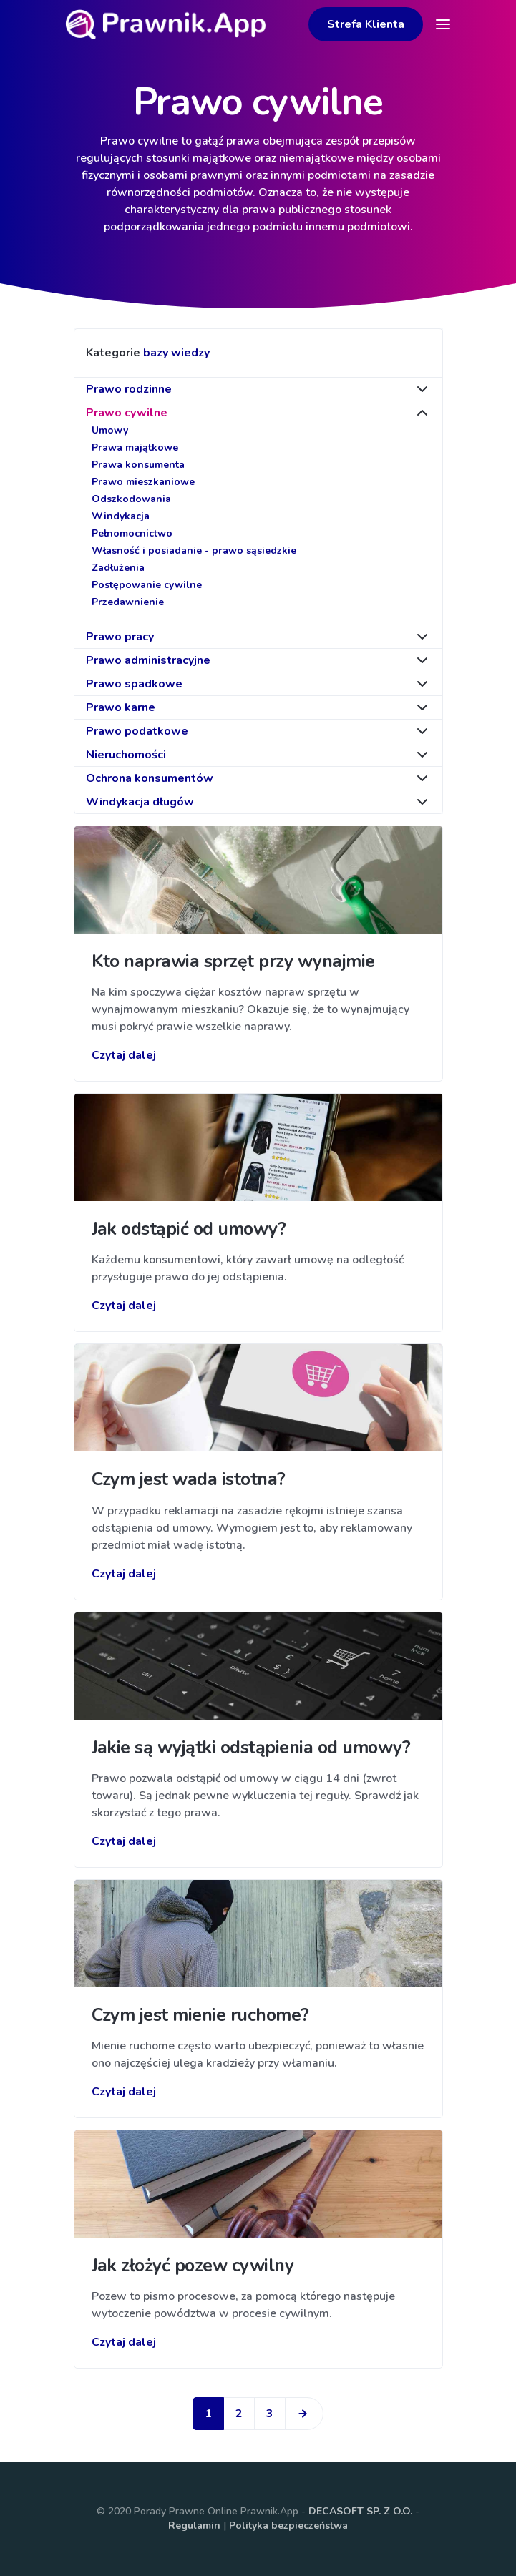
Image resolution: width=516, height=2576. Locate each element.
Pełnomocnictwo (132, 533)
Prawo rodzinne (129, 389)
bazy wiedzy (176, 353)
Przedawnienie (128, 602)
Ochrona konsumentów (149, 778)
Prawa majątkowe (135, 447)
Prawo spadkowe (134, 684)
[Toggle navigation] (443, 24)
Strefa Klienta (365, 24)
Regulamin (194, 2525)
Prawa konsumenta (138, 464)
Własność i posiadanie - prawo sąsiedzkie (194, 550)
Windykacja (121, 516)
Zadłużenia (118, 567)
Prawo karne (120, 707)
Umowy (110, 430)
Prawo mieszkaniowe (143, 482)
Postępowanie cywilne (147, 585)
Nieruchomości (126, 755)
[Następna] (304, 2413)
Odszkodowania (131, 499)
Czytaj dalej (124, 1055)
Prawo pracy (120, 637)
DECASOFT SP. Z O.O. (360, 2511)
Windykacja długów (140, 802)
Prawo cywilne (126, 413)
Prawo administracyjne (148, 660)
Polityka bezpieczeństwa (288, 2525)
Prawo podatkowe (137, 731)
